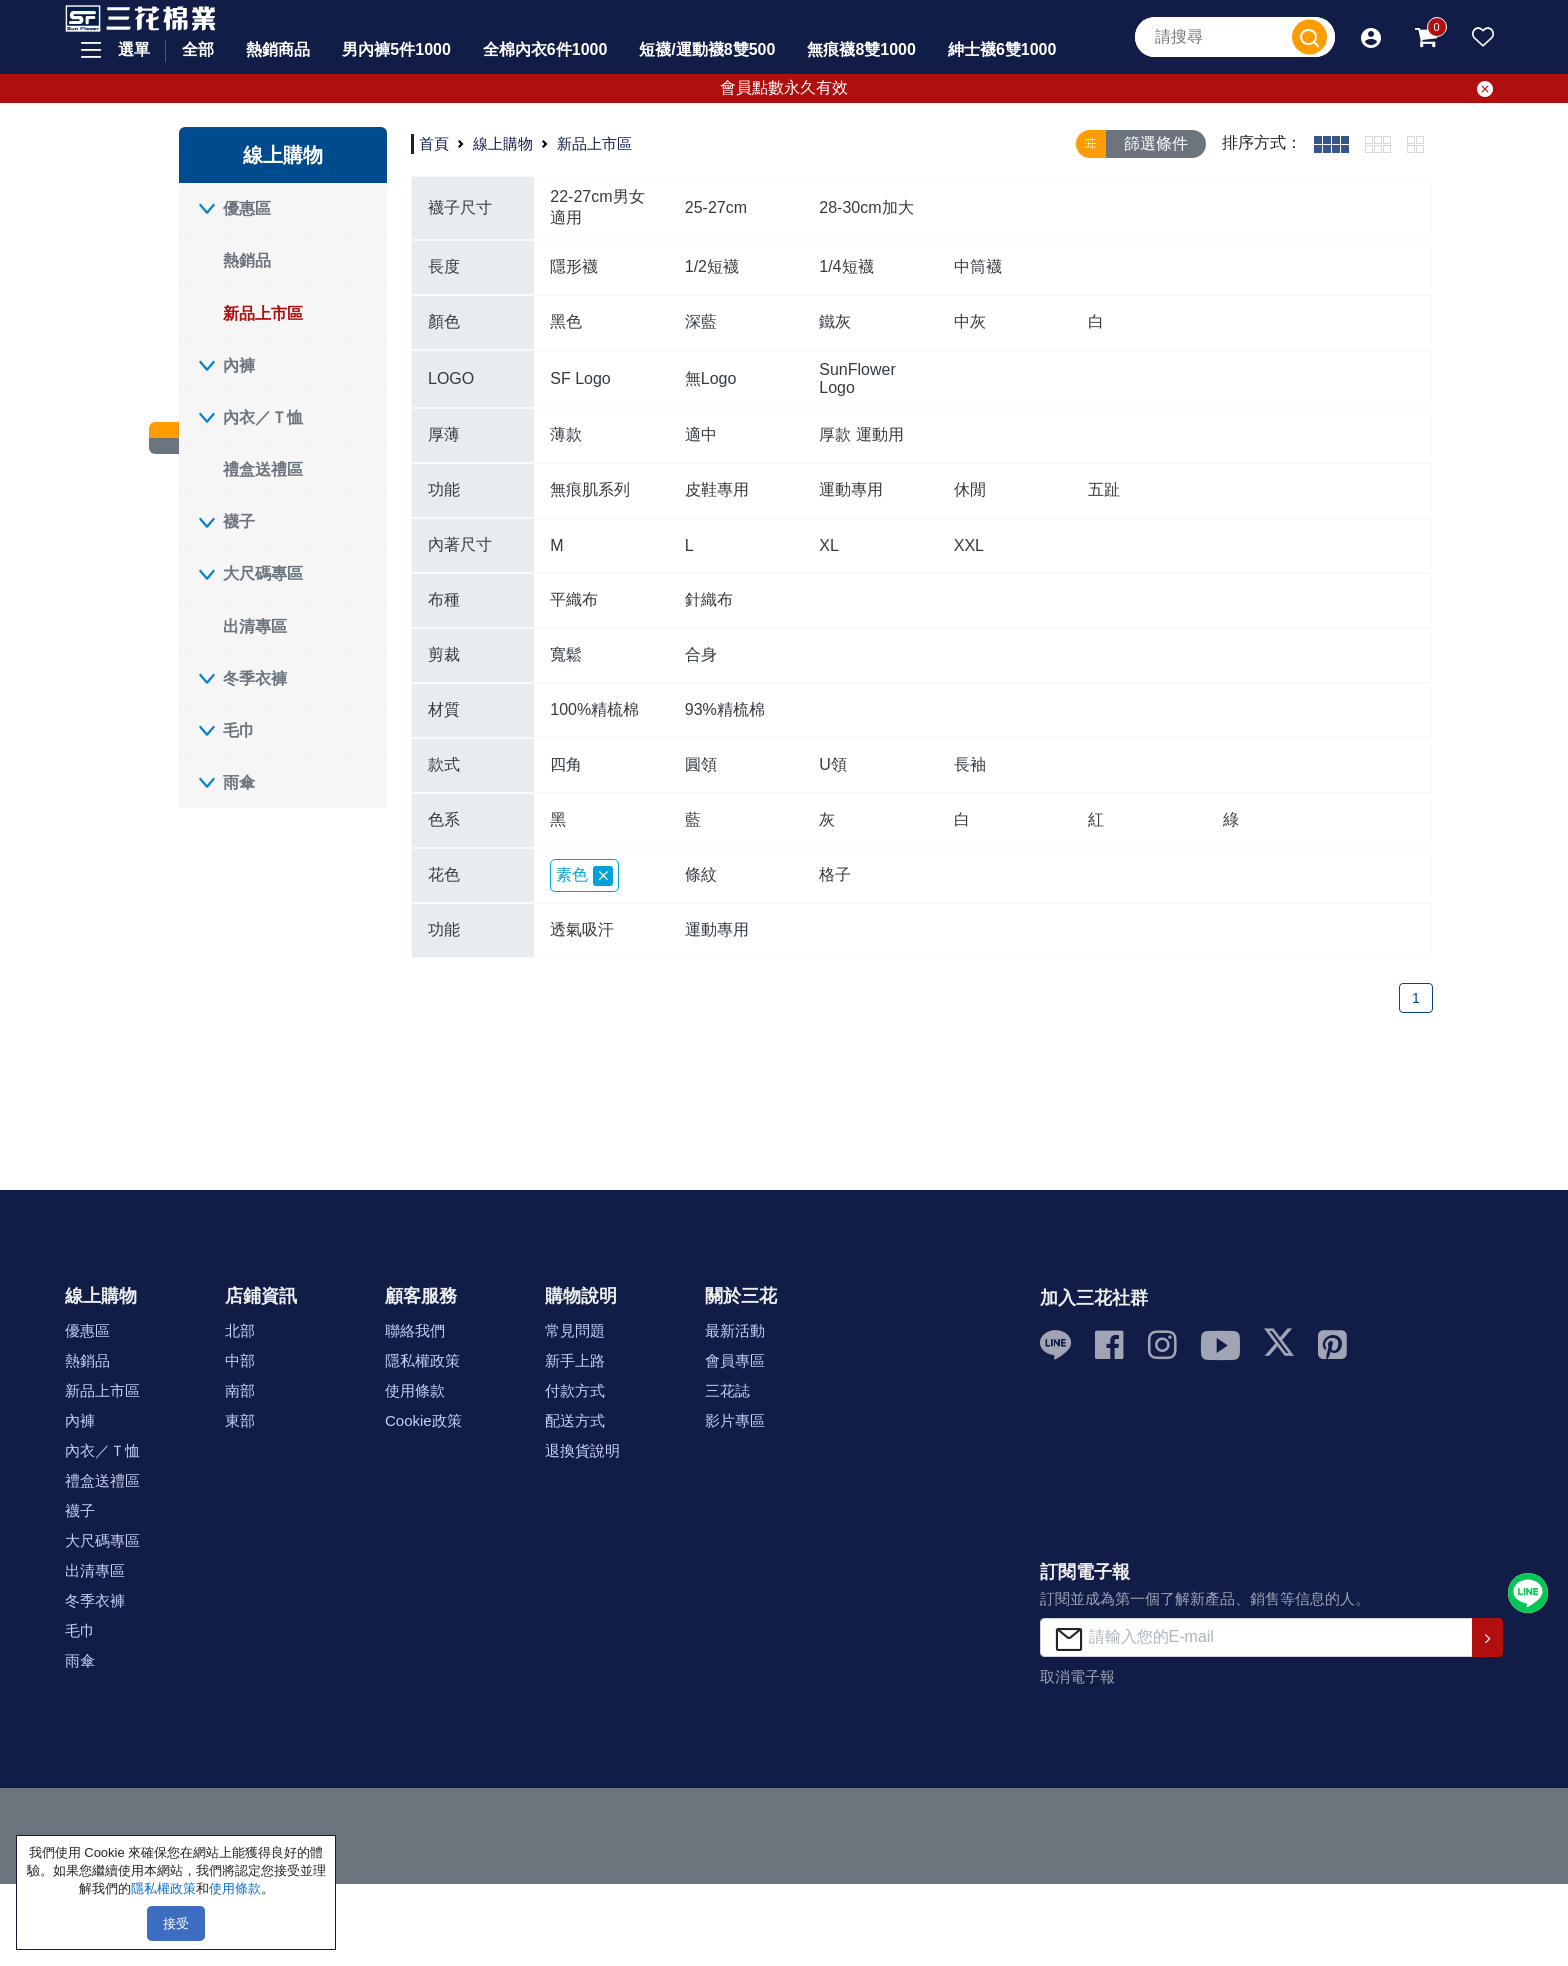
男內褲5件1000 (396, 49)
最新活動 (735, 1330)
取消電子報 (1077, 1676)
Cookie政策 (423, 1420)
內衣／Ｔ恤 (263, 417)
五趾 (1104, 489)
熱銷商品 (278, 49)
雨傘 (239, 782)
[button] (1371, 37)
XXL (969, 545)
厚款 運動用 (861, 434)
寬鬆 (566, 654)
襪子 (239, 521)
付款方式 (575, 1390)
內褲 (239, 365)
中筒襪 (978, 266)
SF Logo (580, 378)
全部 (198, 49)
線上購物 (503, 143)
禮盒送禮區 (263, 469)
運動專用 (851, 489)
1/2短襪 (712, 266)
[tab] (1331, 144)
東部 (240, 1420)
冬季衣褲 (255, 678)
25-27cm (716, 207)
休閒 (970, 489)
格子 (835, 874)
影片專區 (735, 1420)
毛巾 (239, 730)
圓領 (701, 764)
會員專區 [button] (735, 1360)
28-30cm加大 (866, 207)
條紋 (701, 874)
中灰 (970, 321)
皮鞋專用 (717, 489)
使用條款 (415, 1390)
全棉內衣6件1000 (545, 49)
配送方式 (575, 1420)
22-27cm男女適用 (597, 207)
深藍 (701, 321)
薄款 (566, 434)
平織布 (574, 599)
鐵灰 (835, 321)
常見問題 (575, 1330)
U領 (833, 764)
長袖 (970, 764)
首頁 (434, 143)
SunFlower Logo (857, 378)
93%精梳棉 (725, 709)
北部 (240, 1330)
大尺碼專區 (263, 573)
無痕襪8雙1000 (861, 49)
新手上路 (575, 1360)
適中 (701, 434)
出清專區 (255, 626)
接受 (176, 1923)
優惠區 (247, 208)
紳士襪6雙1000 (1002, 49)
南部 (240, 1390)
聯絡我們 (415, 1330)
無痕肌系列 (590, 489)
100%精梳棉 (594, 709)
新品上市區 (263, 313)
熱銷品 (247, 260)
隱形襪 (574, 266)
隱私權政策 (422, 1360)
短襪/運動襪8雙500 (707, 49)
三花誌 (727, 1390)
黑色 (566, 321)
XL (829, 545)
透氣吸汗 (582, 929)
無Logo (711, 378)
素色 (584, 876)
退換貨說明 (582, 1450)
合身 (701, 654)
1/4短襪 (846, 266)
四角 (566, 764)
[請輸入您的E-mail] (1256, 1637)
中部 (240, 1360)
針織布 (709, 599)
